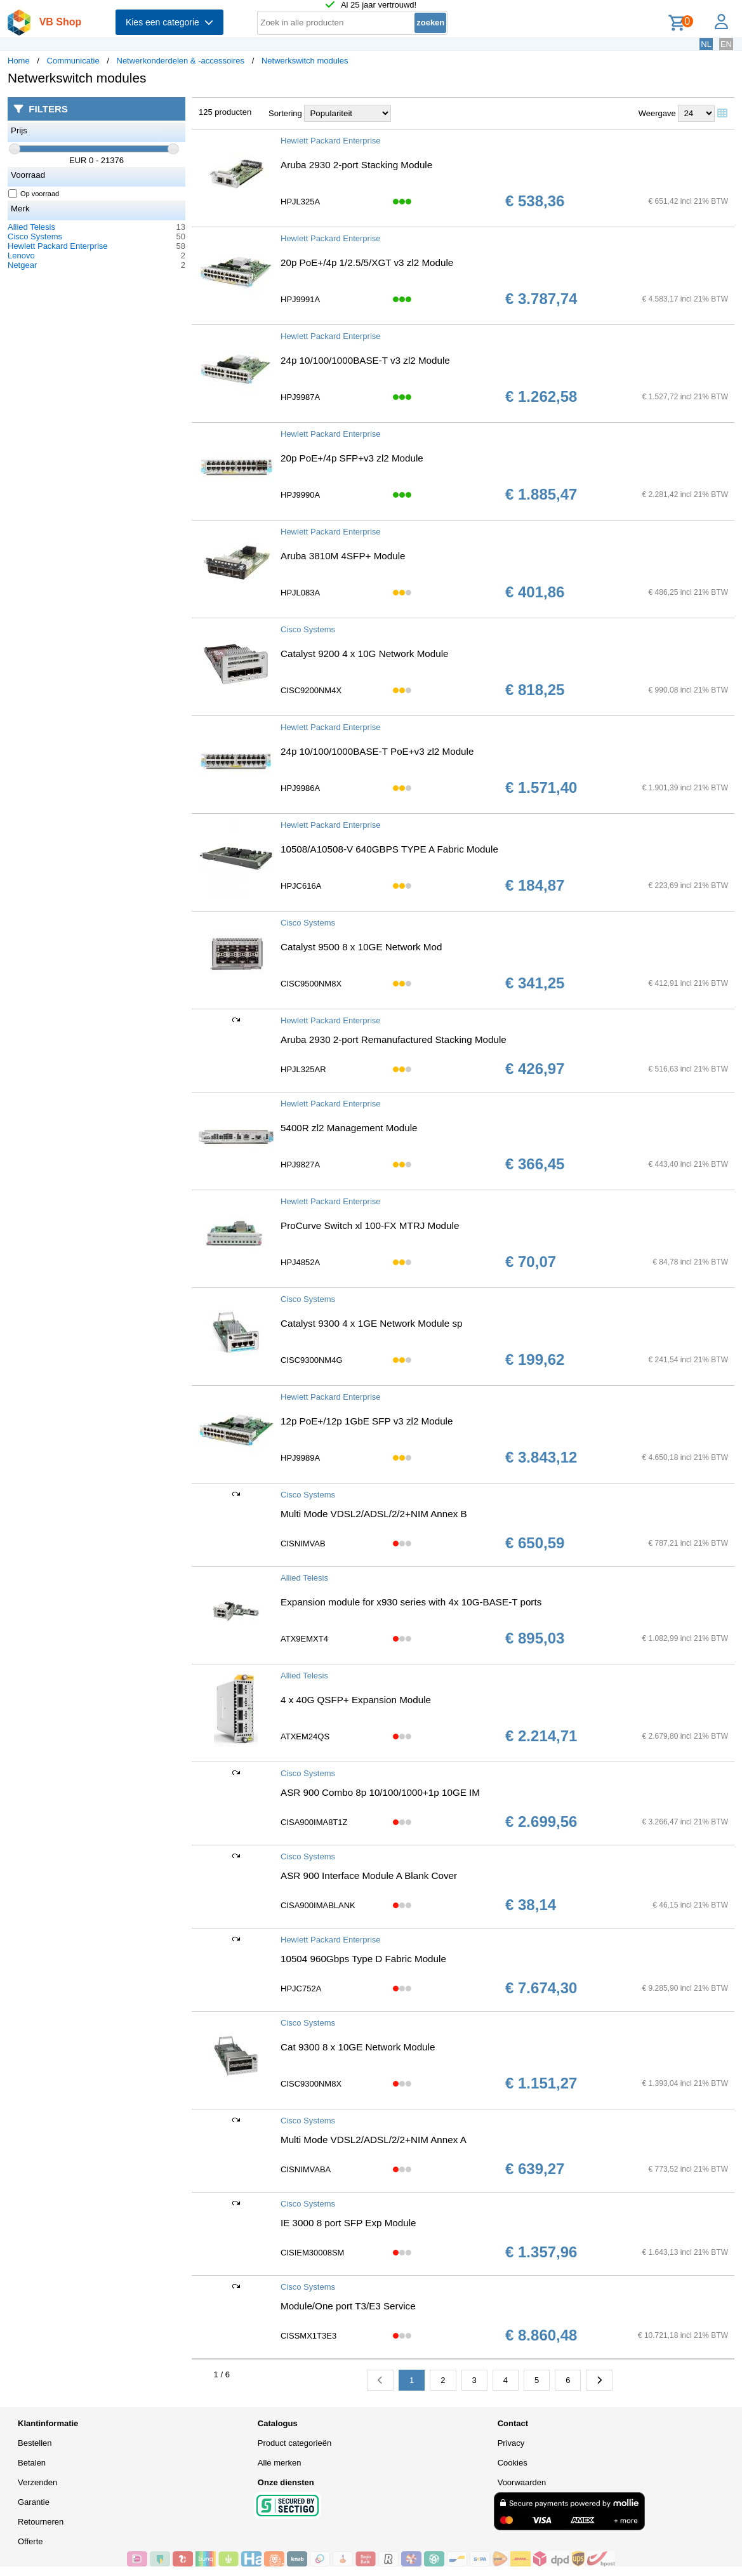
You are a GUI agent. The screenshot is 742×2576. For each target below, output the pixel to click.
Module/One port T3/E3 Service (348, 2305)
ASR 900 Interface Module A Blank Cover (369, 1875)
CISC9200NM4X (311, 690)
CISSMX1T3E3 (308, 2335)
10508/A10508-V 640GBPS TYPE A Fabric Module (389, 849)
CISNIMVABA (306, 2169)
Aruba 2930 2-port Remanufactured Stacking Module (394, 1039)
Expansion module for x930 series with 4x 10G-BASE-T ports (411, 1602)
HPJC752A (301, 1988)
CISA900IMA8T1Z (314, 1822)
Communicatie (73, 60)
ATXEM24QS (305, 1736)
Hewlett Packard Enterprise (58, 246)
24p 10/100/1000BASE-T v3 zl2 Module (365, 360)
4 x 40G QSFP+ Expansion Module (356, 1699)
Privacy (511, 2443)
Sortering (285, 113)
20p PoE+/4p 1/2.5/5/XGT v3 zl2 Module (367, 262)
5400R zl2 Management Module (349, 1127)
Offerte (30, 2541)
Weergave (657, 113)
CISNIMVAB (303, 1543)
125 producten (225, 112)
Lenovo (21, 255)
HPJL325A (300, 201)
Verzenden (37, 2482)
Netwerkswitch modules (305, 60)
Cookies (512, 2462)
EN (726, 44)
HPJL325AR (303, 1069)
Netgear (22, 265)
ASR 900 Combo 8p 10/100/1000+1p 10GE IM (380, 1792)
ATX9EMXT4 (304, 1638)
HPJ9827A (300, 1164)
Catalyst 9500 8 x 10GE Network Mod (361, 946)
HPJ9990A (300, 495)
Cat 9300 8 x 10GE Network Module (358, 2047)
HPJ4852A (300, 1262)
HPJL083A (300, 592)
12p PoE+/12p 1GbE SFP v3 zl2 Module (367, 1421)
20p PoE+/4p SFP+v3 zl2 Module (352, 458)
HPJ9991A (300, 299)
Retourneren (40, 2521)
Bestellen (34, 2443)
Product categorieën (294, 2443)
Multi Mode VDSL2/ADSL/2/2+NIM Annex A (374, 2139)
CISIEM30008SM (312, 2252)
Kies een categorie (169, 22)
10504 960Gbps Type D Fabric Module (363, 1958)
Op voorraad (34, 193)
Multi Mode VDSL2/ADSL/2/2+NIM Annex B (374, 1513)
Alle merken (279, 2462)
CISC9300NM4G (312, 1360)
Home (19, 60)
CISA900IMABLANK (318, 1905)
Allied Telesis (31, 227)
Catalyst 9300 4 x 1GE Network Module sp (371, 1323)
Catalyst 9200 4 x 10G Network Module (365, 653)
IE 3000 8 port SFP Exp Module (348, 2222)
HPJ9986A (300, 788)
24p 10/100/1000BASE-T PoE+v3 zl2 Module (377, 751)
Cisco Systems (35, 236)
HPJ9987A (300, 397)
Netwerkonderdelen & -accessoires (181, 60)
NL (706, 44)
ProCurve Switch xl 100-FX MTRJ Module (370, 1225)
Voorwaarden (522, 2482)
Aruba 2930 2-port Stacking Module (356, 164)
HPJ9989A (300, 1458)
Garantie (34, 2502)
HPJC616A (301, 886)
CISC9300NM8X (311, 2083)
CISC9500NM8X (311, 983)
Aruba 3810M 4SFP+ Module (343, 555)
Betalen (32, 2462)
